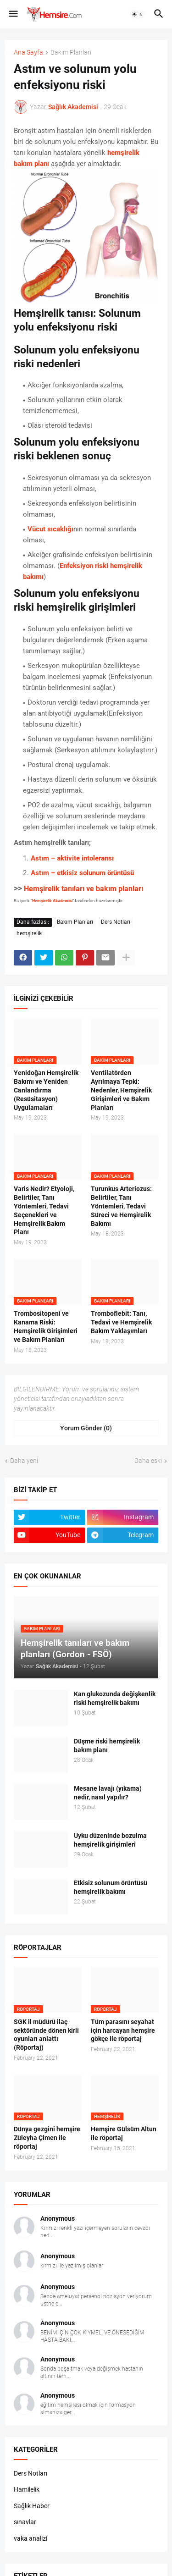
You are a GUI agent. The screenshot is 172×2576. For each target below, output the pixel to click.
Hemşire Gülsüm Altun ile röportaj (123, 2133)
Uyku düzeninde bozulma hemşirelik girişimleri (110, 1840)
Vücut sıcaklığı (50, 529)
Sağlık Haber (32, 2506)
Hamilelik (26, 2489)
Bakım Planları (70, 52)
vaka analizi (30, 2538)
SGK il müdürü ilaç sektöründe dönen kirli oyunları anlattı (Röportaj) (46, 2035)
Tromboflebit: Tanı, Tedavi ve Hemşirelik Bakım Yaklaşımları (121, 1322)
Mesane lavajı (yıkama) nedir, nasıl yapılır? (108, 1793)
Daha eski (148, 1460)
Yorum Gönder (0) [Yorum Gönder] (86, 1428)
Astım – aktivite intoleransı (72, 858)
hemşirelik (29, 933)
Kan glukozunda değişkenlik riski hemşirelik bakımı (114, 1698)
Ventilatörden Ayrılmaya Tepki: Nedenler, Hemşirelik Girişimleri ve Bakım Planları (121, 1090)
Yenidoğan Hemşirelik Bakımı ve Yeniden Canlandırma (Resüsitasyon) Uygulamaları (46, 1090)
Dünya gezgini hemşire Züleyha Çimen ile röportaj (47, 2137)
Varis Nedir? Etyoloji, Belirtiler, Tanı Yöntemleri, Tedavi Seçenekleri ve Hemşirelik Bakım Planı (44, 1210)
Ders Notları (115, 922)
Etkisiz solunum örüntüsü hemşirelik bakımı (110, 1887)
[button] (12, 14)
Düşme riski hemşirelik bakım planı (107, 1746)
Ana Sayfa (28, 52)
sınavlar (25, 2522)
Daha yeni (24, 1460)
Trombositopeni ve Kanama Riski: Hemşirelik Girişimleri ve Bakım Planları (46, 1326)
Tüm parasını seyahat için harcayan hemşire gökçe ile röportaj (123, 2030)
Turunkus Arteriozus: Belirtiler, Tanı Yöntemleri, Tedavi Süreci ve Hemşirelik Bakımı (121, 1206)
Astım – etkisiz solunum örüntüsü (82, 873)
